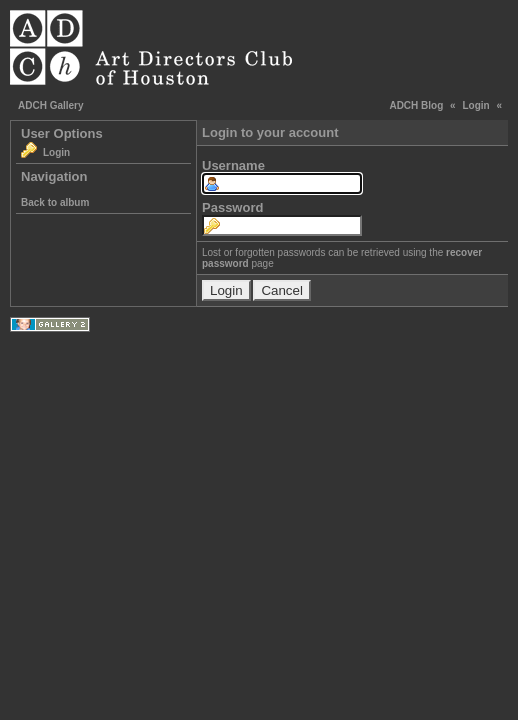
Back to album (55, 202)
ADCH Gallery (51, 105)
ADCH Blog (416, 105)
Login (475, 105)
